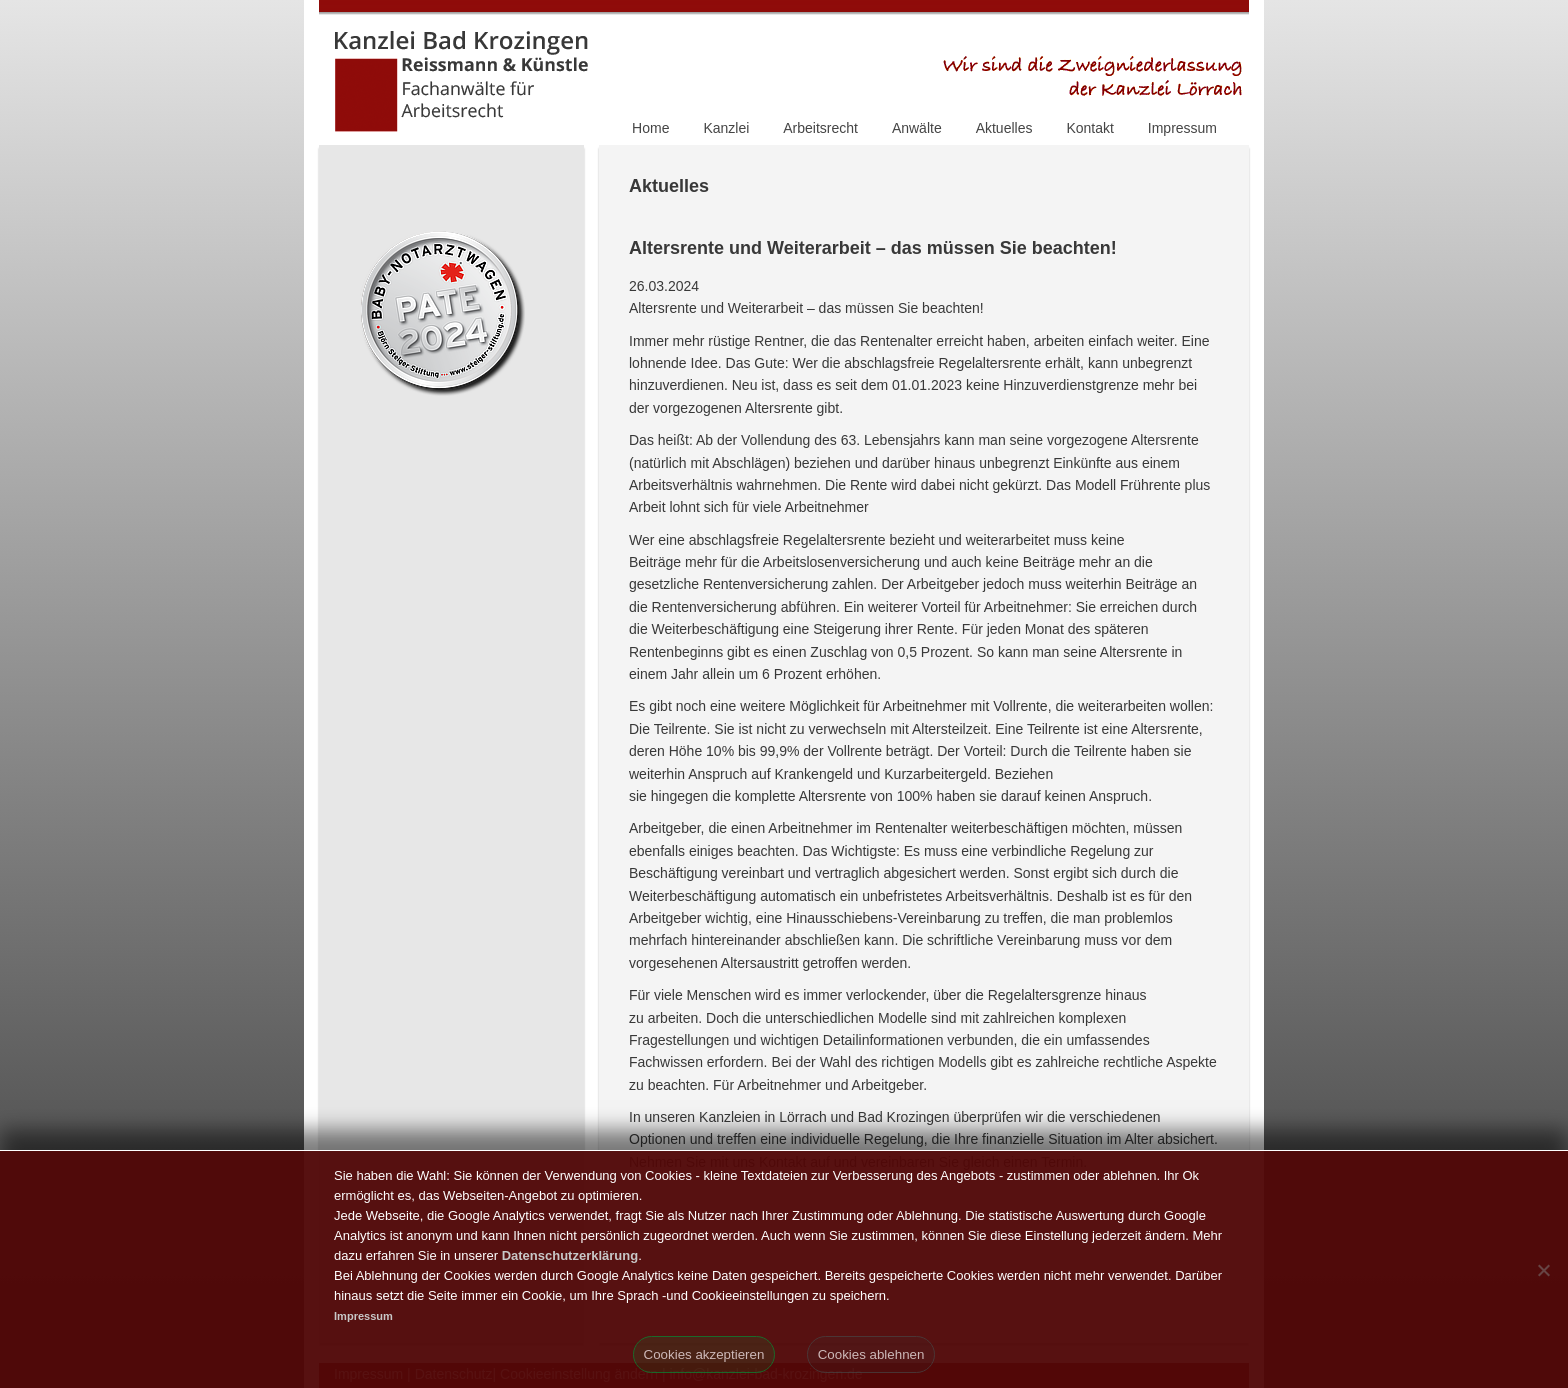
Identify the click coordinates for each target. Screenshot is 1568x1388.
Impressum (1182, 128)
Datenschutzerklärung (570, 1255)
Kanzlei (726, 128)
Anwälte (917, 128)
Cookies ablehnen (871, 1354)
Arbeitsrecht (820, 128)
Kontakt (1089, 128)
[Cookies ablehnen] (1543, 1270)
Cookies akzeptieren (704, 1354)
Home (650, 128)
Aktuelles (1004, 128)
